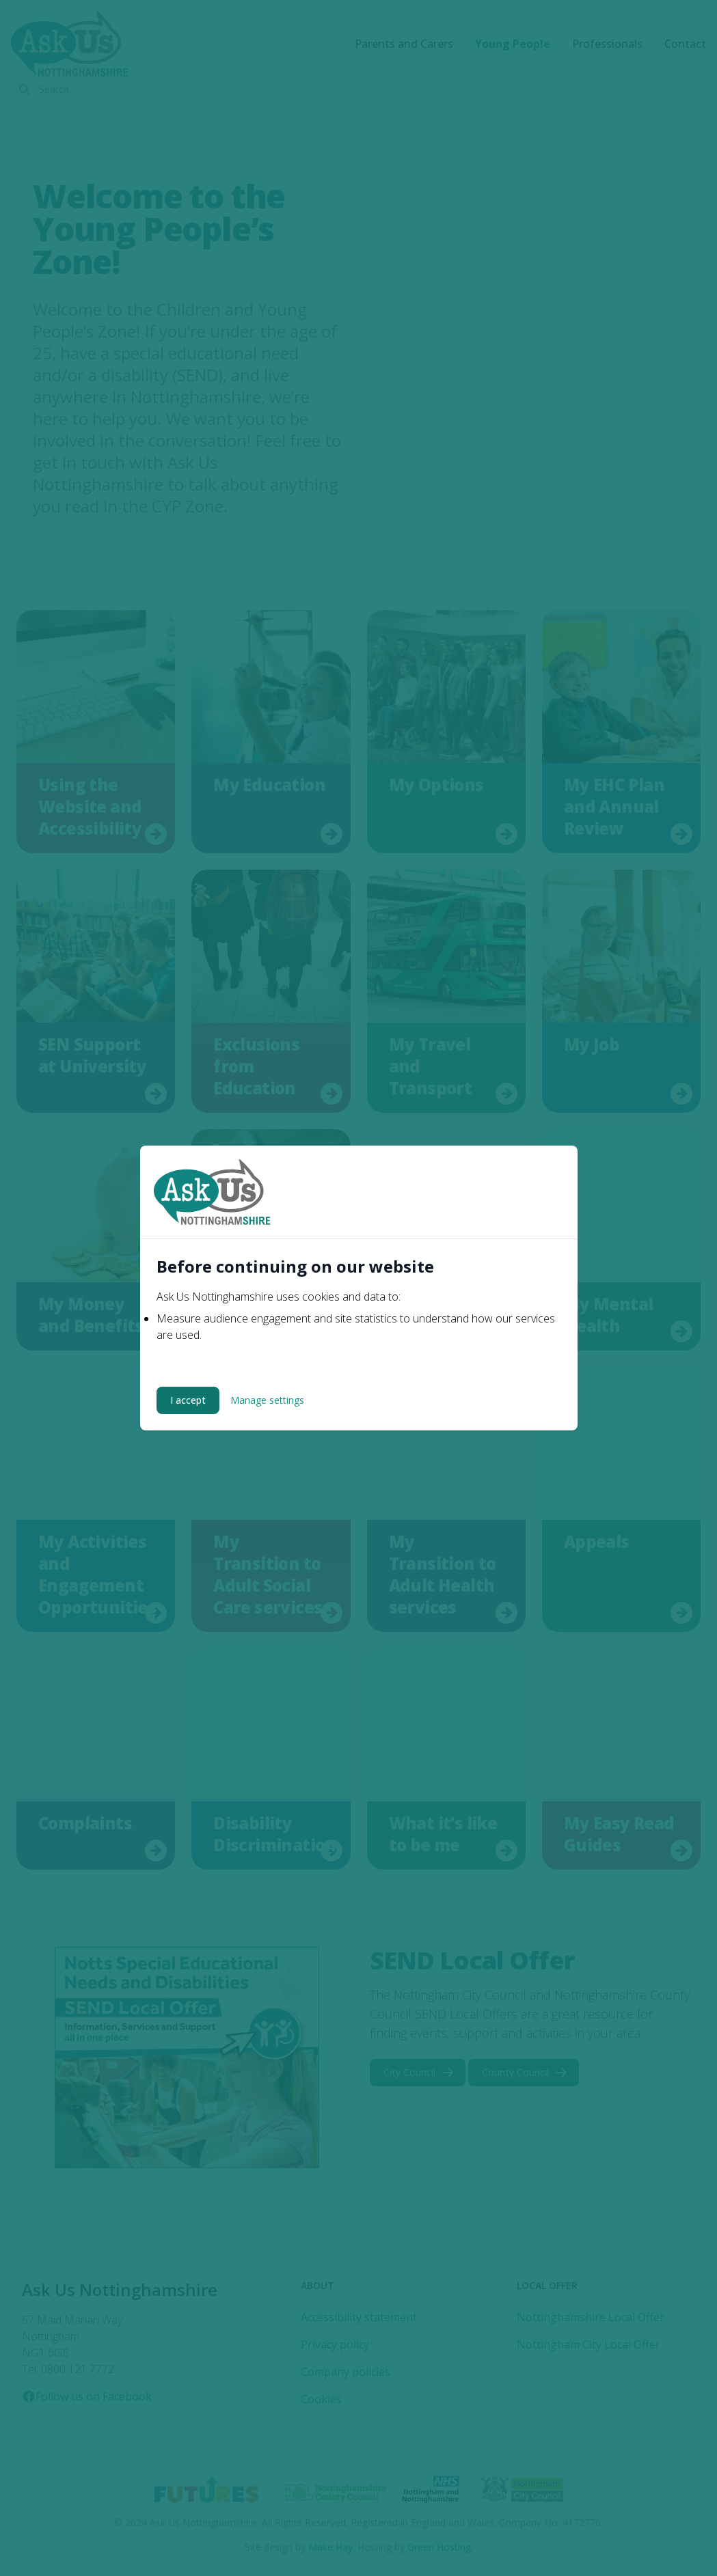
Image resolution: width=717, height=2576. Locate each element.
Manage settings (267, 1400)
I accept (188, 1400)
